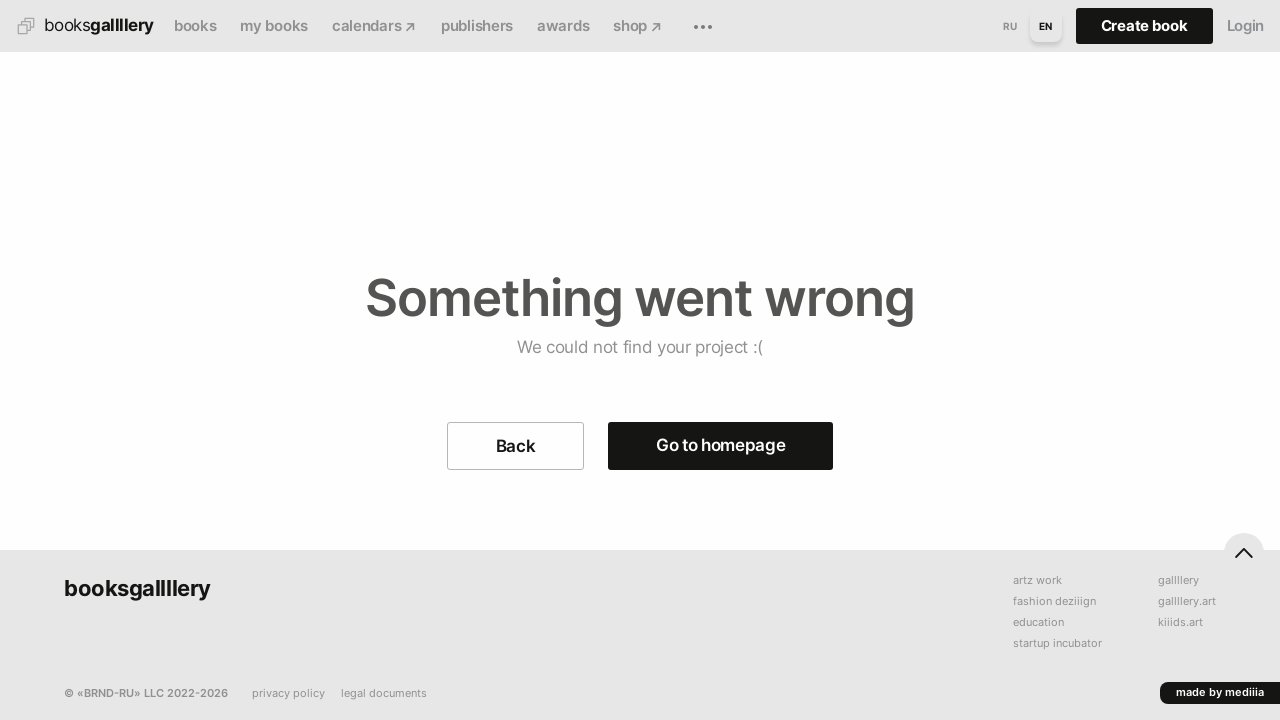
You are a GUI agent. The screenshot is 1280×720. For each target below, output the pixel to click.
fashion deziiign (1054, 601)
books (195, 25)
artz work (1037, 580)
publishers (477, 25)
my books (274, 25)
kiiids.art (1180, 622)
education (1038, 622)
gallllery (1178, 580)
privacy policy (288, 693)
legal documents (384, 693)
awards (563, 25)
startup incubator (1057, 643)
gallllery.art (1187, 601)
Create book (1144, 25)
